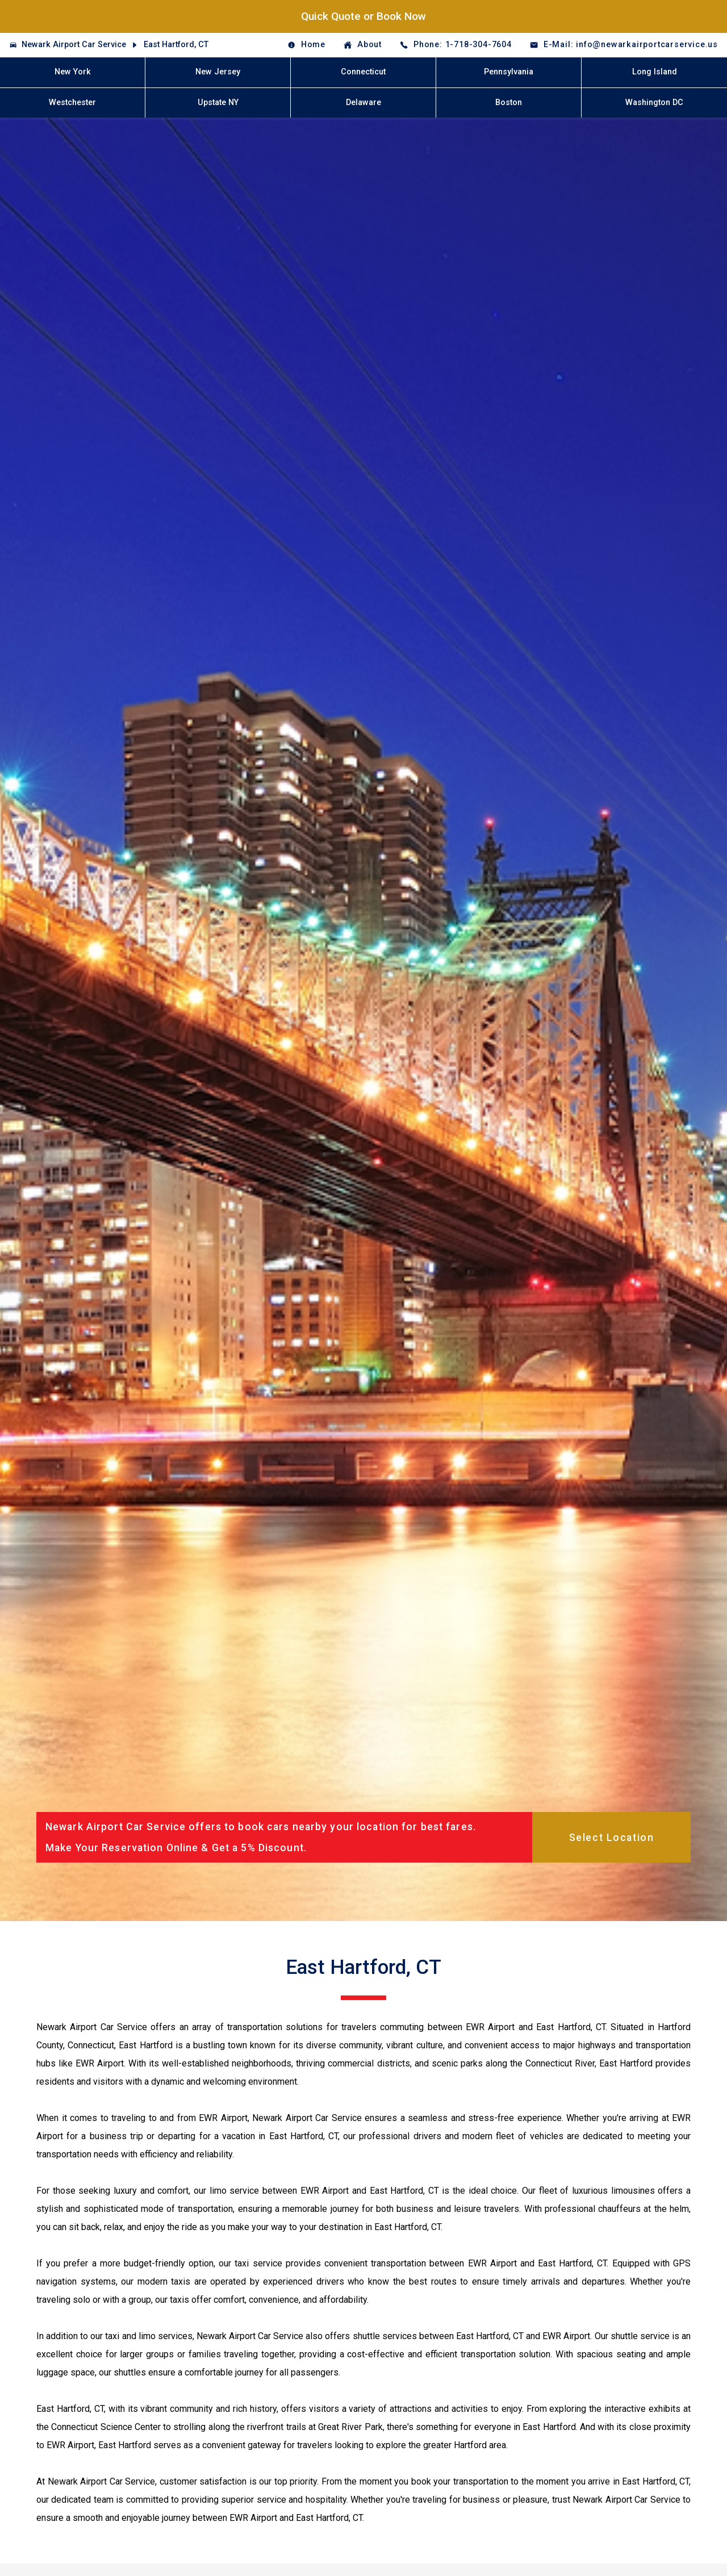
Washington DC (654, 102)
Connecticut (363, 72)
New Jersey (217, 72)
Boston (508, 102)
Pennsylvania (508, 72)
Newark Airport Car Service (74, 44)
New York (73, 72)
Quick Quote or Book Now (363, 16)
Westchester (72, 102)
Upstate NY (218, 102)
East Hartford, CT (176, 44)
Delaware (363, 102)
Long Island (654, 72)
